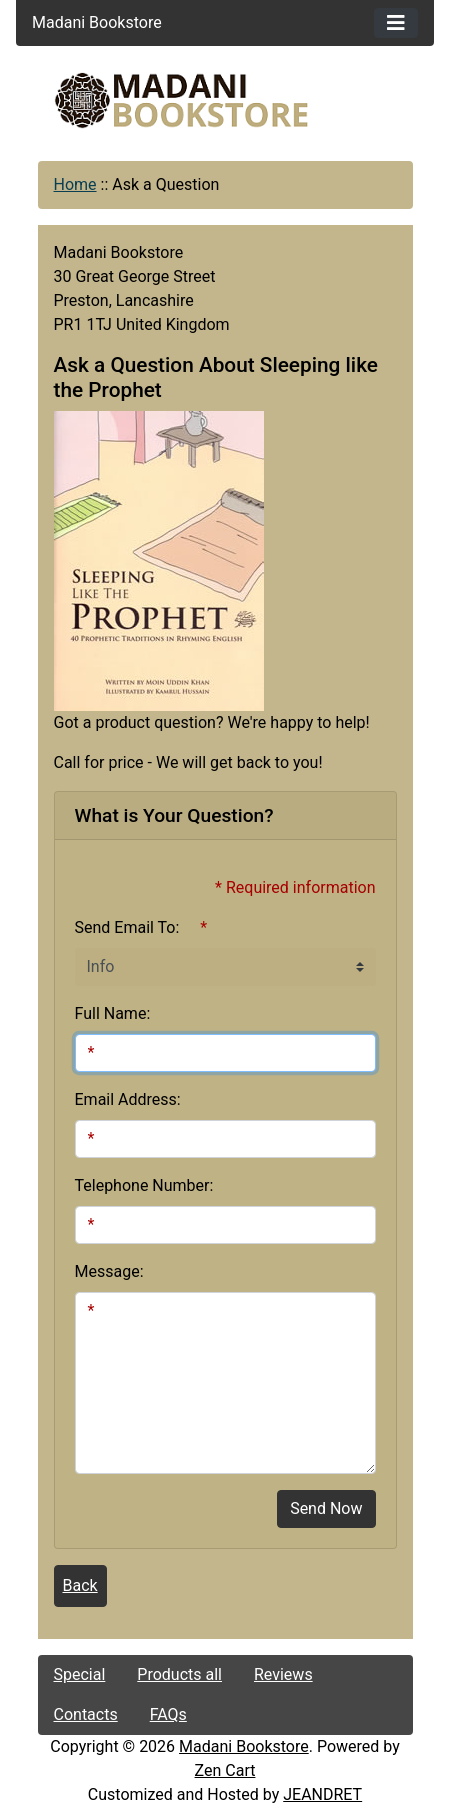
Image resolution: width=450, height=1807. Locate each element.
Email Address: (128, 1099)
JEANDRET (322, 1794)
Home (75, 184)
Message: (109, 1271)
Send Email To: (127, 927)
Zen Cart (225, 1770)
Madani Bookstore (244, 1746)
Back (80, 1585)
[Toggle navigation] (396, 23)
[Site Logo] (225, 100)
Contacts (86, 1714)
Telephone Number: (144, 1185)
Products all (179, 1674)
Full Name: (113, 1013)
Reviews (283, 1674)
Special (80, 1674)
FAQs (168, 1714)
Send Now (326, 1508)
